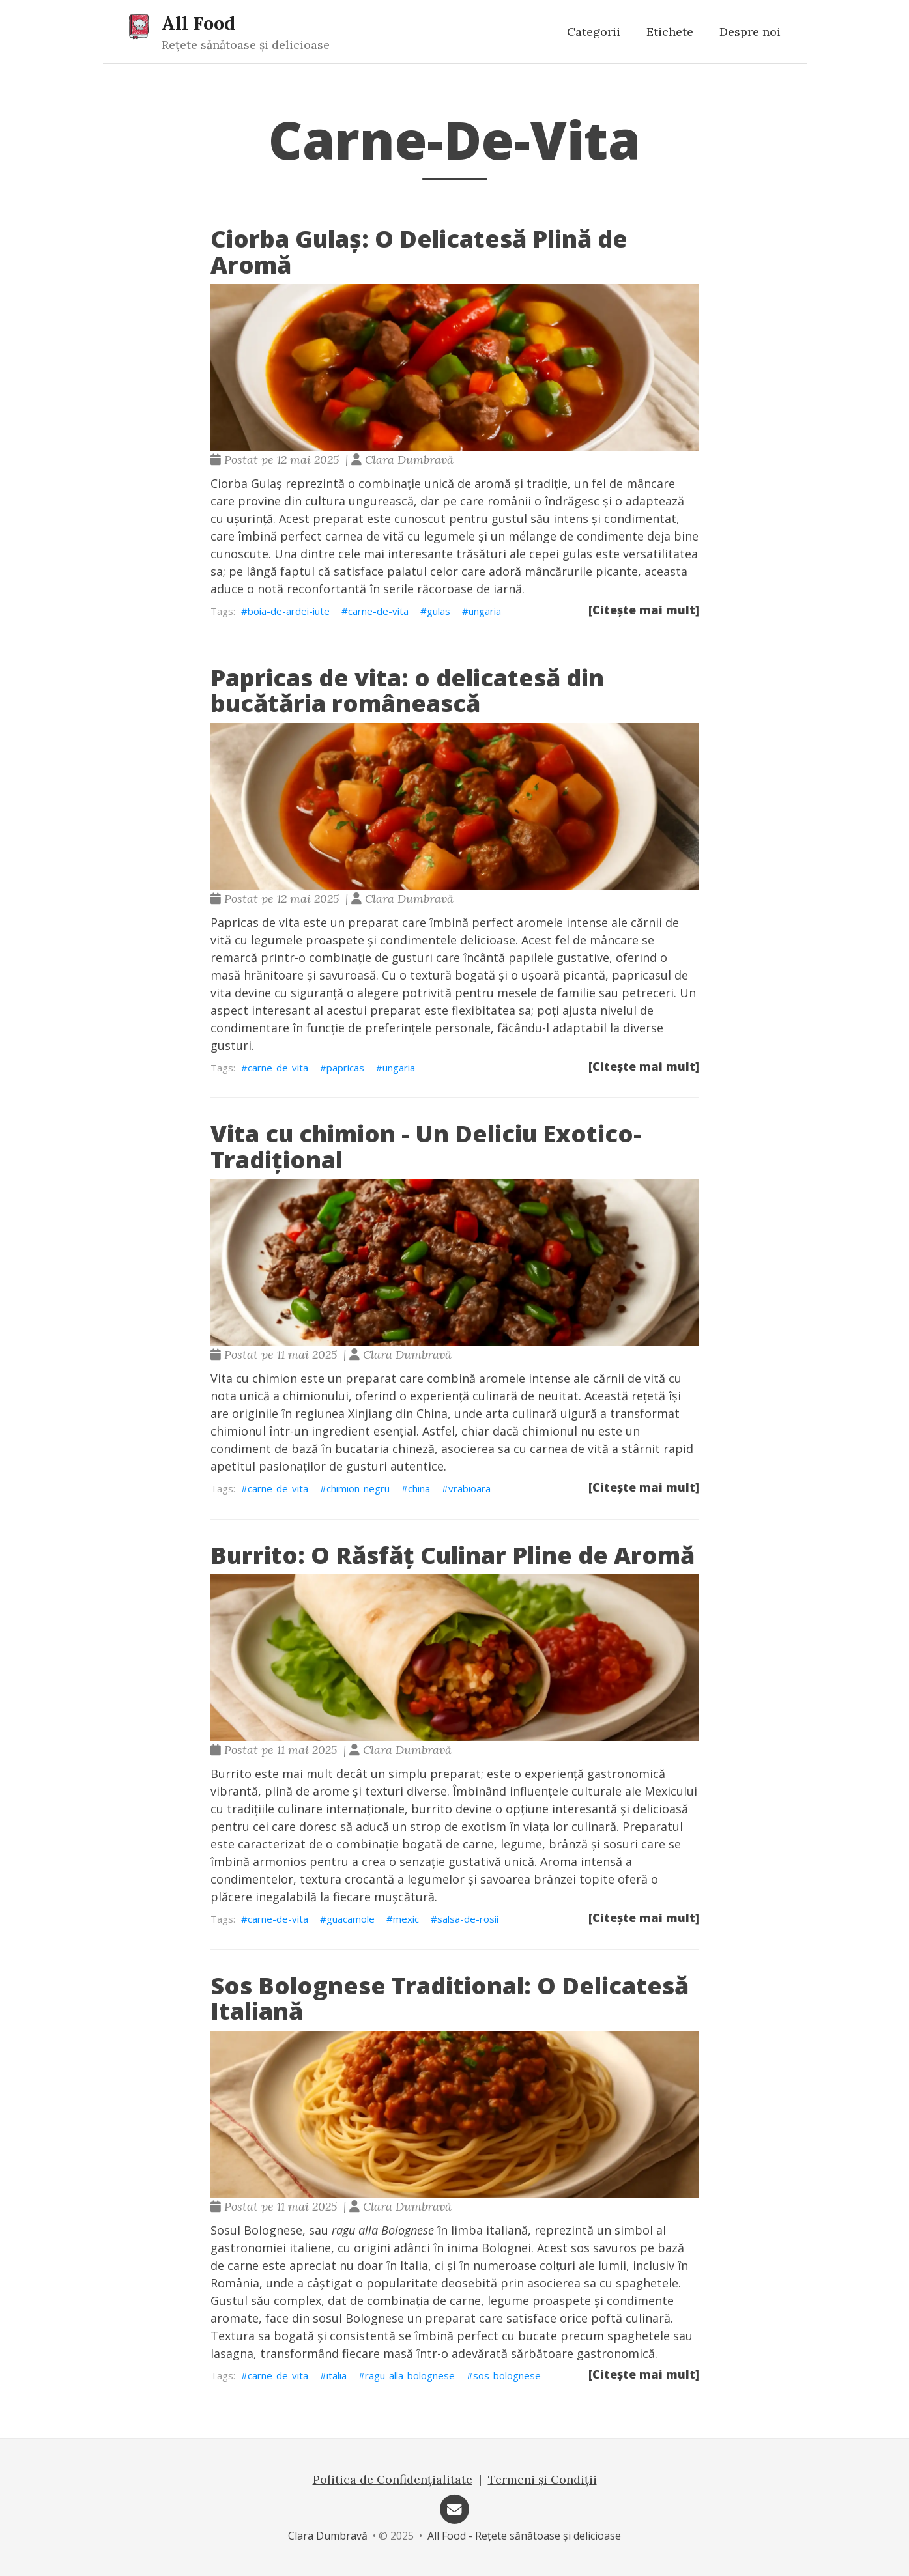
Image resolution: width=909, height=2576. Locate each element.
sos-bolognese (507, 2375)
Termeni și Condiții (542, 2479)
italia (336, 2375)
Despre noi (750, 31)
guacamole (350, 1918)
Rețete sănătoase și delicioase (246, 44)
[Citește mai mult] (643, 609)
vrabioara (469, 1488)
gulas (438, 610)
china (419, 1488)
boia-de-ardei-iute (289, 610)
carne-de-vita (378, 610)
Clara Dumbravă (328, 2535)
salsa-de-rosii (467, 1918)
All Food (198, 23)
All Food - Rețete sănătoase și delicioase (524, 2535)
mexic (406, 1918)
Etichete (669, 31)
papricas (345, 1067)
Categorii (593, 31)
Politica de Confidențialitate (392, 2479)
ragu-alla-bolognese (410, 2375)
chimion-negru (358, 1488)
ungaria (485, 610)
